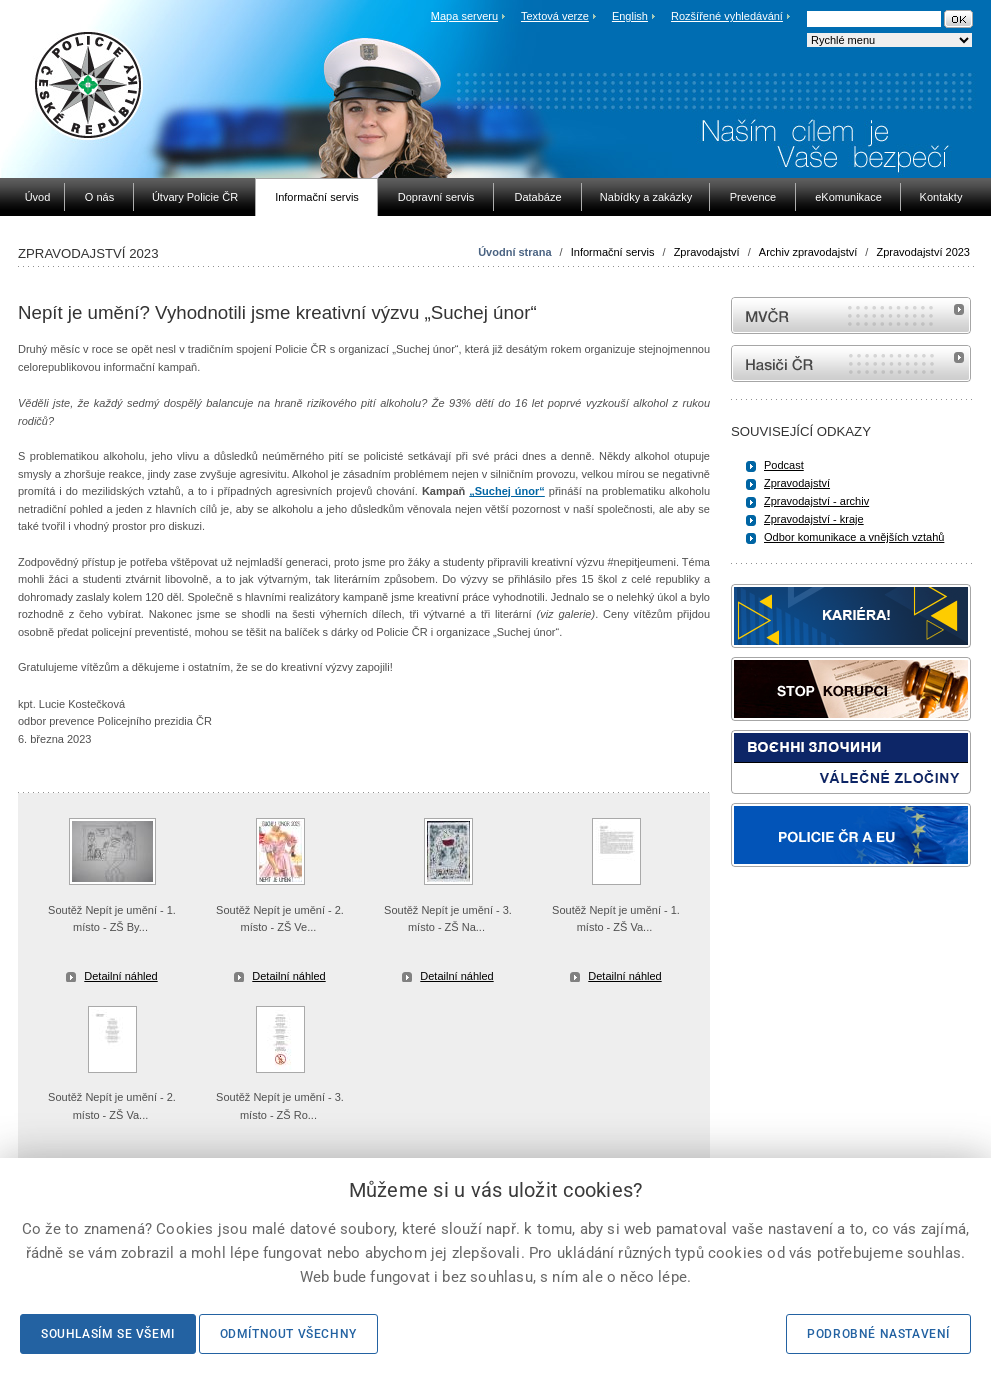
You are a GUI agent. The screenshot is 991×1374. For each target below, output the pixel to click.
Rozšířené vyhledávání (727, 16)
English (630, 16)
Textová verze (555, 16)
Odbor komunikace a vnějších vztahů (854, 537)
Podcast (784, 465)
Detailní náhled (120, 976)
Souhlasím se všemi (108, 1334)
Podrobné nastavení (878, 1334)
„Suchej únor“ (507, 491)
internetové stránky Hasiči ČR (851, 363)
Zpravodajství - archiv (816, 501)
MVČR (851, 315)
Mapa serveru (464, 16)
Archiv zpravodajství (808, 252)
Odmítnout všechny (288, 1334)
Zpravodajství (707, 252)
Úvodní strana (514, 252)
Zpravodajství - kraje (814, 519)
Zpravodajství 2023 (923, 252)
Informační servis (613, 252)
